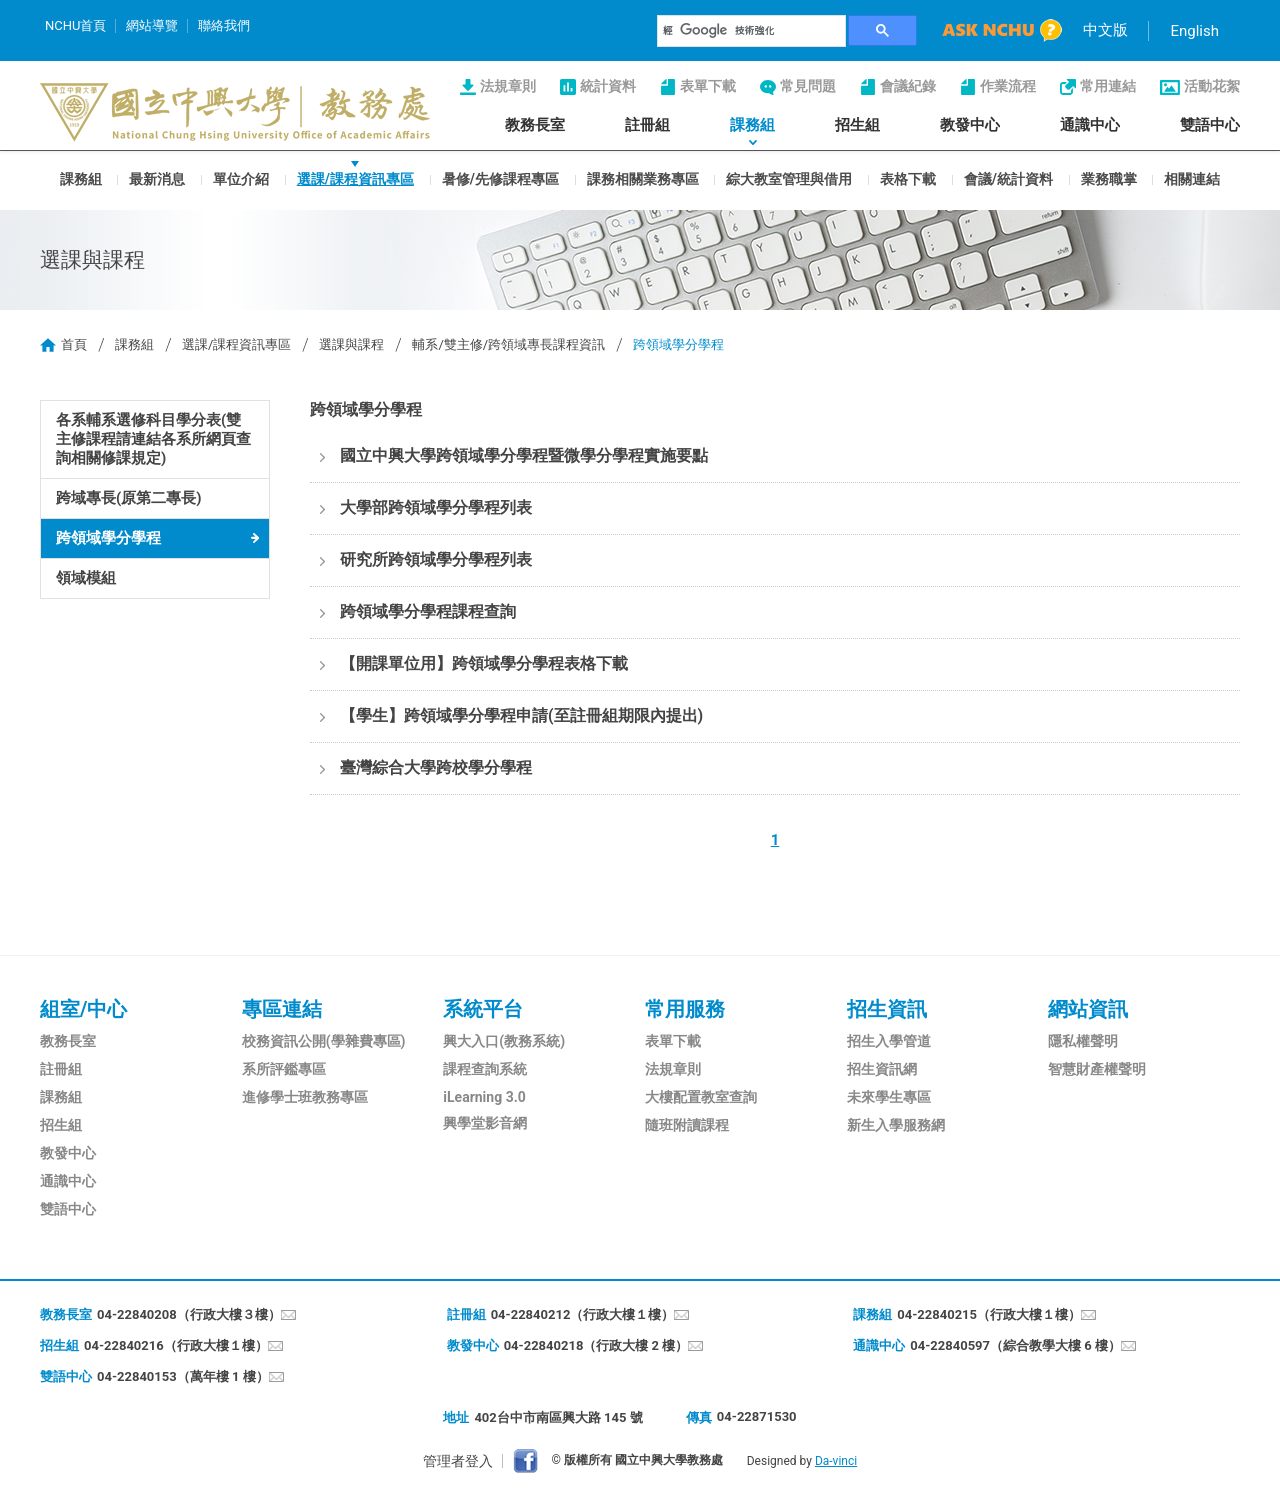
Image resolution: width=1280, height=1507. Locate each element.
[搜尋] (752, 31)
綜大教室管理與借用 (789, 178)
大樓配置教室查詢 (701, 1097)
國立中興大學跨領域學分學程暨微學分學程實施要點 (524, 455)
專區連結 (282, 1009)
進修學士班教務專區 (305, 1097)
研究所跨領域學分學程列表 (436, 559)
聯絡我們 (224, 25)
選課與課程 (351, 344)
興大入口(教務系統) (504, 1041)
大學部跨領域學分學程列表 (436, 507)
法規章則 (508, 86)
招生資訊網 (882, 1069)
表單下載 (708, 86)
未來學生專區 (889, 1097)
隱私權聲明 (1083, 1041)
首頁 (74, 344)
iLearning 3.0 (484, 1097)
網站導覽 (152, 25)
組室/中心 (83, 1009)
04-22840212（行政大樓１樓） (583, 1314)
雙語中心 (1210, 125)
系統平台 (483, 1009)
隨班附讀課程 (687, 1125)
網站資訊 (1088, 1009)
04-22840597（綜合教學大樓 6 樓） (1015, 1345)
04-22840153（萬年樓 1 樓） (183, 1376)
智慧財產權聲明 (1097, 1069)
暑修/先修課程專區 (500, 178)
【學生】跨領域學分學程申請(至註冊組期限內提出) (521, 715)
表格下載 (908, 178)
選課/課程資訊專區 (355, 178)
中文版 (1105, 30)
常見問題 (808, 86)
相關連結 (1192, 178)
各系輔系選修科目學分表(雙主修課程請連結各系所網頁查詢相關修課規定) (153, 439)
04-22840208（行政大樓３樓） (189, 1314)
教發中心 (970, 125)
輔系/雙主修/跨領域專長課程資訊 (508, 344)
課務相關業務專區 (643, 178)
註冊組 (647, 125)
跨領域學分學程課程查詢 (428, 611)
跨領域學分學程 (108, 538)
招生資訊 (887, 1009)
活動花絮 (1212, 86)
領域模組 (86, 578)
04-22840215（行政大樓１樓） (989, 1314)
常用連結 (1108, 86)
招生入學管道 (889, 1041)
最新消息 (157, 178)
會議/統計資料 (1008, 178)
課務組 (752, 125)
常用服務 (685, 1009)
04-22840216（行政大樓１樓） (176, 1345)
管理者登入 (458, 1461)
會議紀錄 (908, 86)
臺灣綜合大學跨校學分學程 (436, 767)
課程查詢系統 (485, 1069)
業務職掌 (1109, 178)
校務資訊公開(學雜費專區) (324, 1041)
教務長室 (535, 125)
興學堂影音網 (485, 1123)
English (1194, 31)
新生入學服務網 (896, 1125)
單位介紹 (241, 178)
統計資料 (608, 86)
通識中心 (1090, 125)
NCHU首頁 (75, 25)
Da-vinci (836, 1461)
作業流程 (1008, 86)
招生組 (857, 125)
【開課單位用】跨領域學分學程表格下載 (484, 663)
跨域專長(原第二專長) (129, 498)
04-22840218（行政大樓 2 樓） (596, 1345)
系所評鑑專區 (284, 1069)
